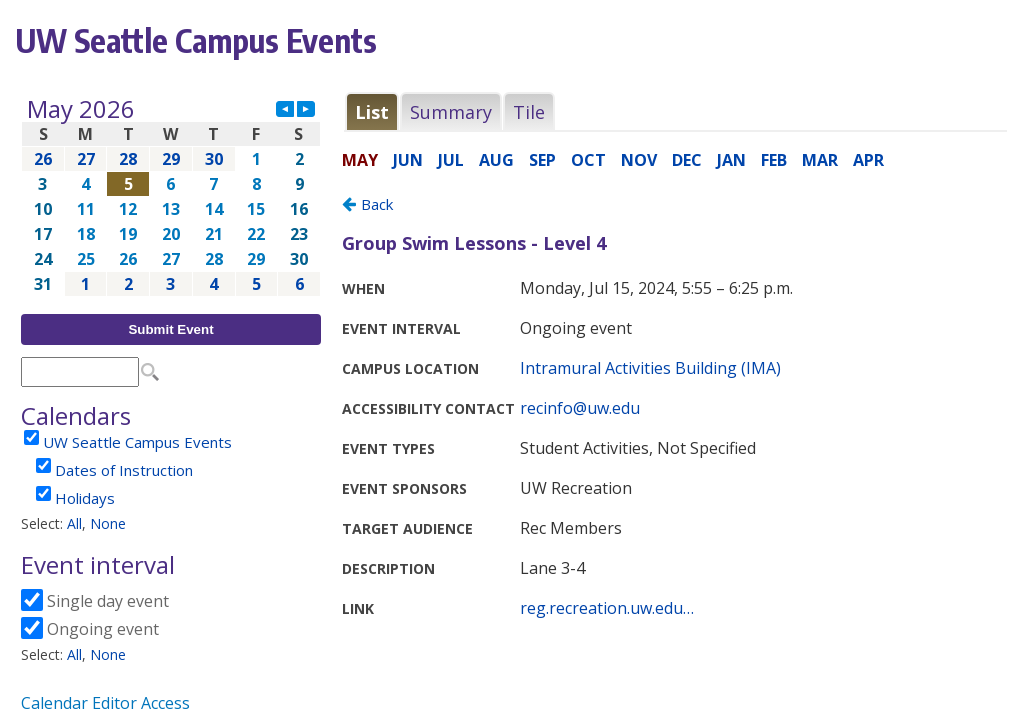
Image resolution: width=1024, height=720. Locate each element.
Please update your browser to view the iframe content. (171, 196)
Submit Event (170, 329)
